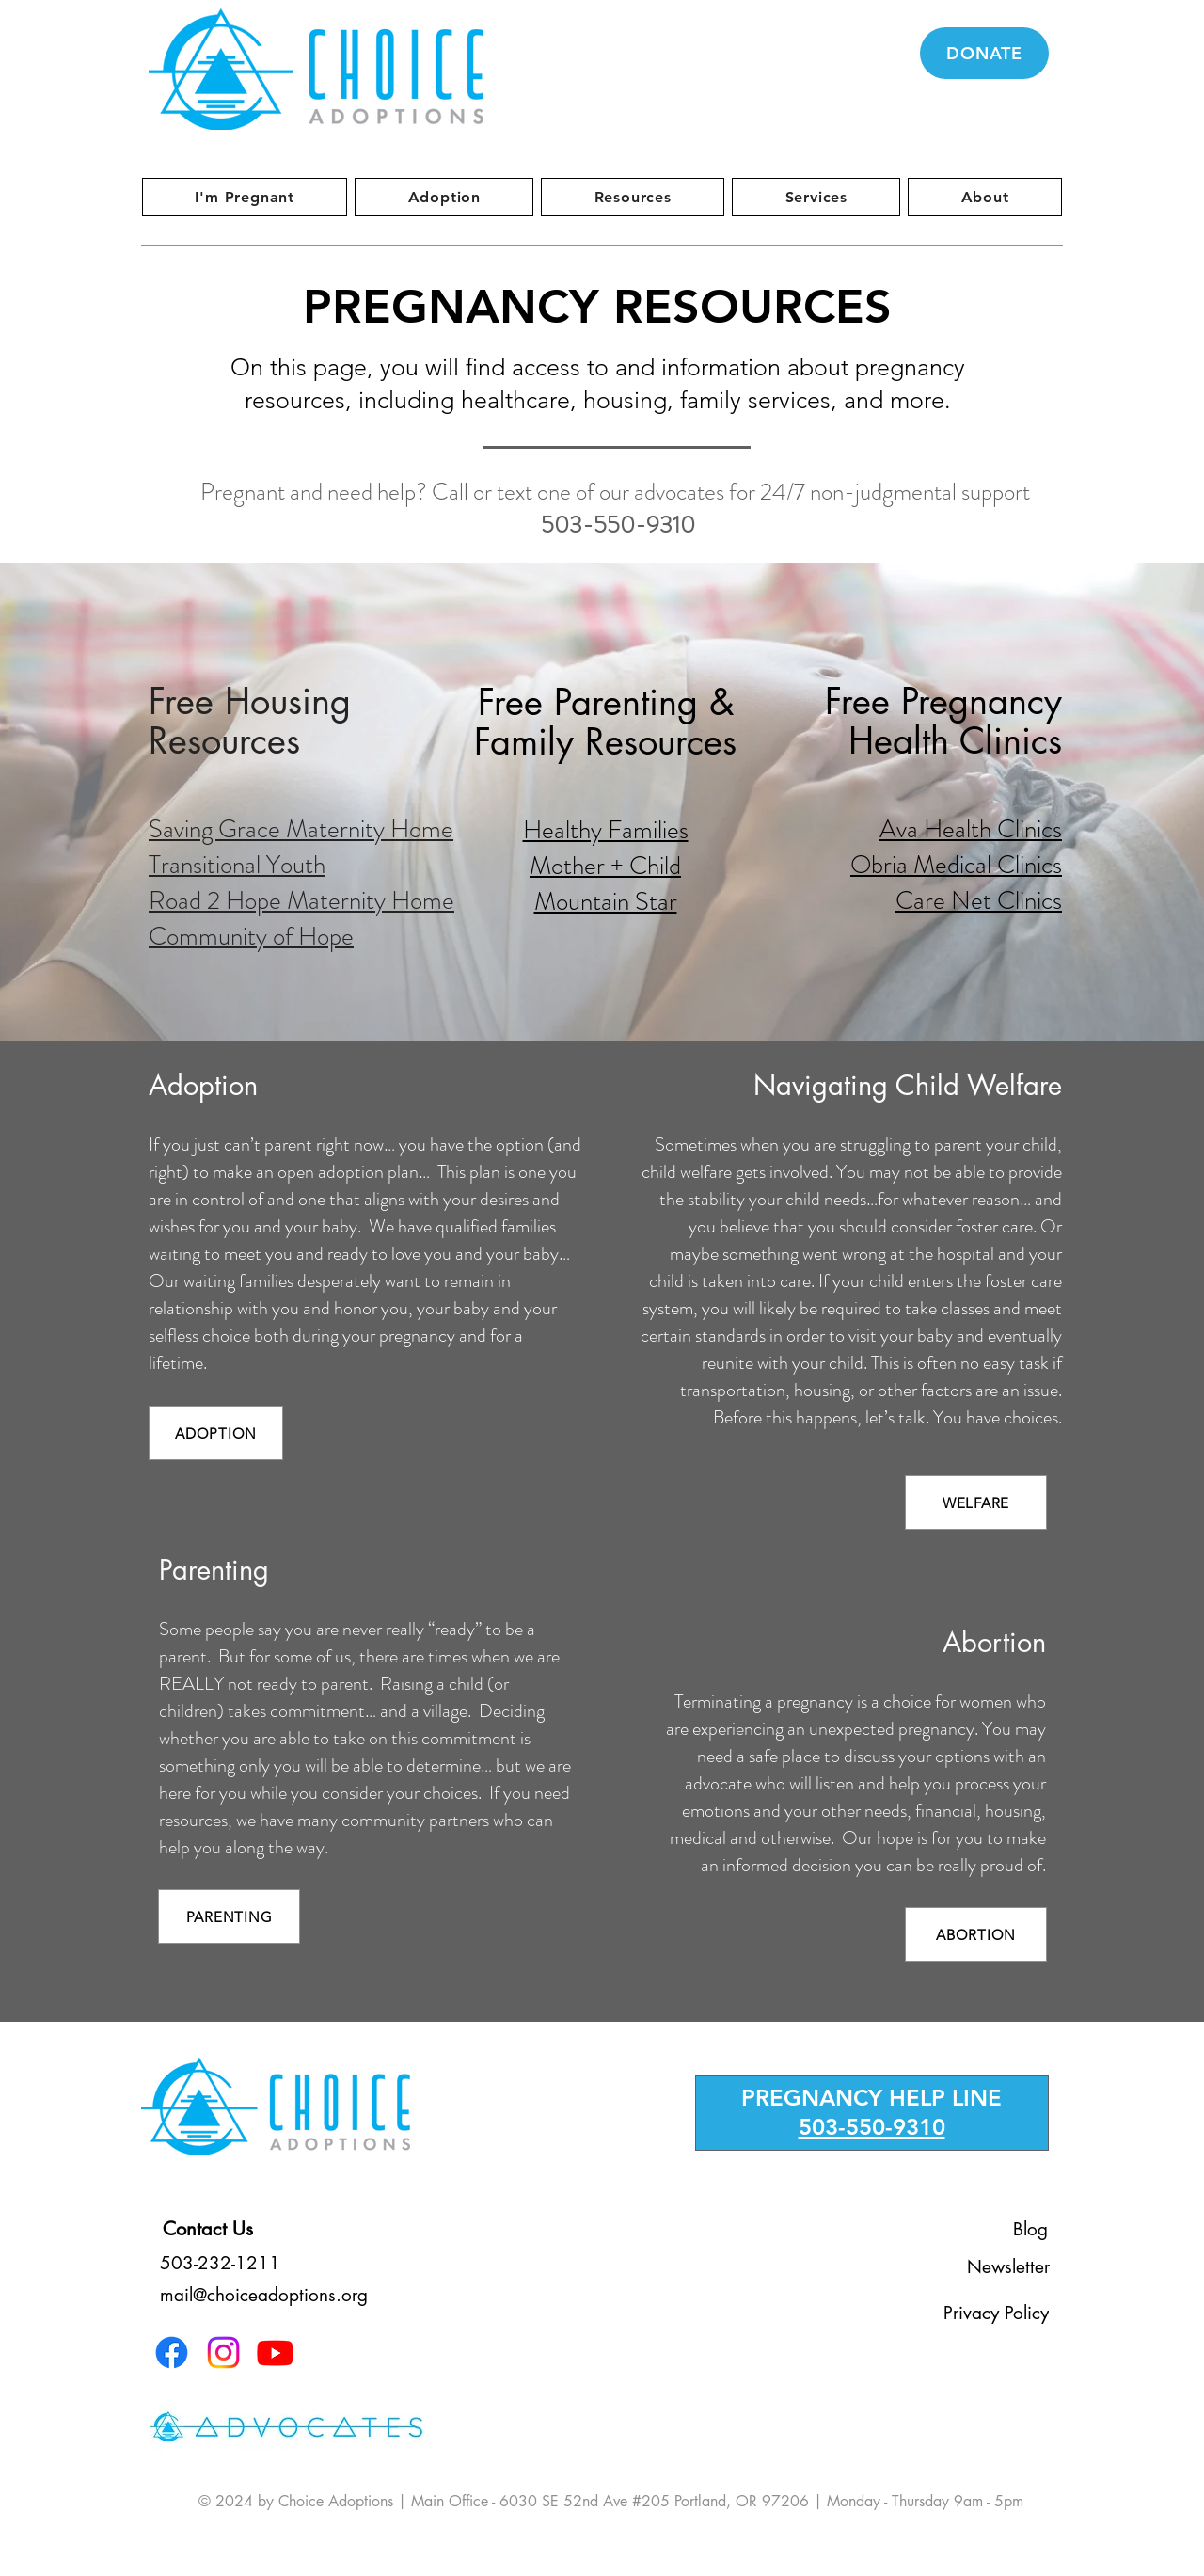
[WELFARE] (976, 1502)
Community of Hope (251, 936)
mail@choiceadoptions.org (264, 2295)
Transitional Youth (237, 865)
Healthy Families (606, 830)
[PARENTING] (229, 1916)
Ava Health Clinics (970, 829)
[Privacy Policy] (996, 2312)
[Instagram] (223, 2352)
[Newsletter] (1008, 2266)
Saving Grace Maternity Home (301, 829)
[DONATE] (984, 53)
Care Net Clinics (978, 900)
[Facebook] (171, 2352)
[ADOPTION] (216, 1433)
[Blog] (1030, 2229)
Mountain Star (605, 901)
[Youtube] (275, 2352)
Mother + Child (605, 865)
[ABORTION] (976, 1934)
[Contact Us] (208, 2229)
